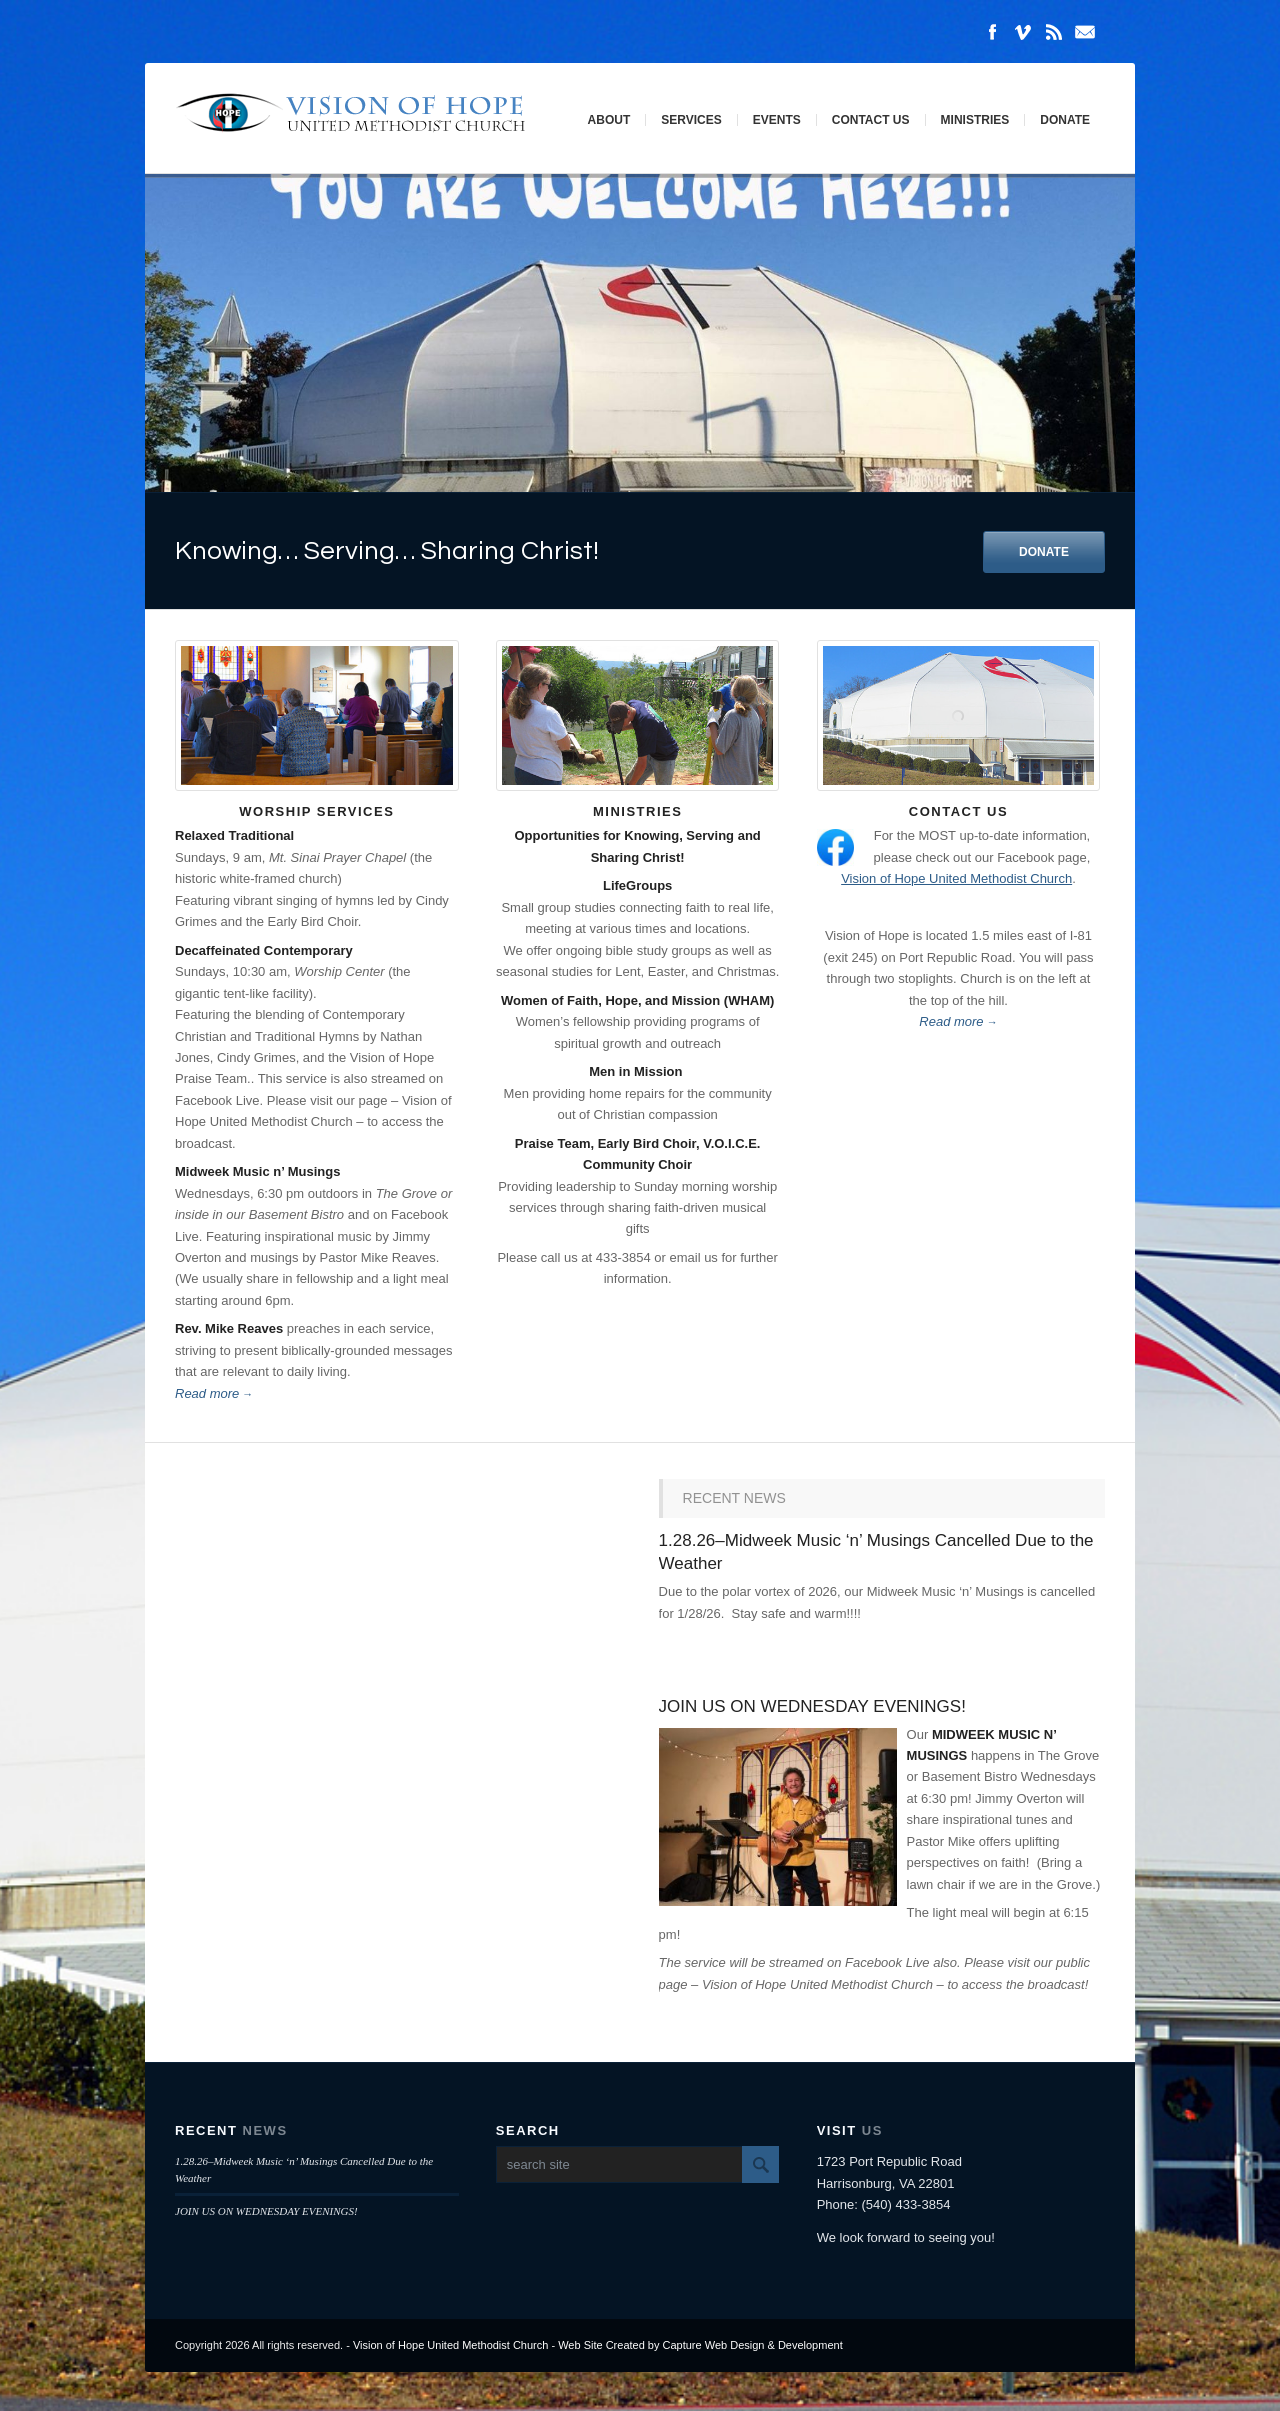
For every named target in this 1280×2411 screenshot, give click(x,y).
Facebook (992, 32)
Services (691, 120)
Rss (1054, 32)
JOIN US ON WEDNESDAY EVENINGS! (812, 1706)
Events (777, 120)
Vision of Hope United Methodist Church (956, 878)
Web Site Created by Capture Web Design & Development (700, 2345)
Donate (1065, 120)
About (609, 120)
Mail (1085, 32)
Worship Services (316, 811)
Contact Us (871, 120)
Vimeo (1023, 32)
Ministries (975, 120)
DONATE (1044, 552)
